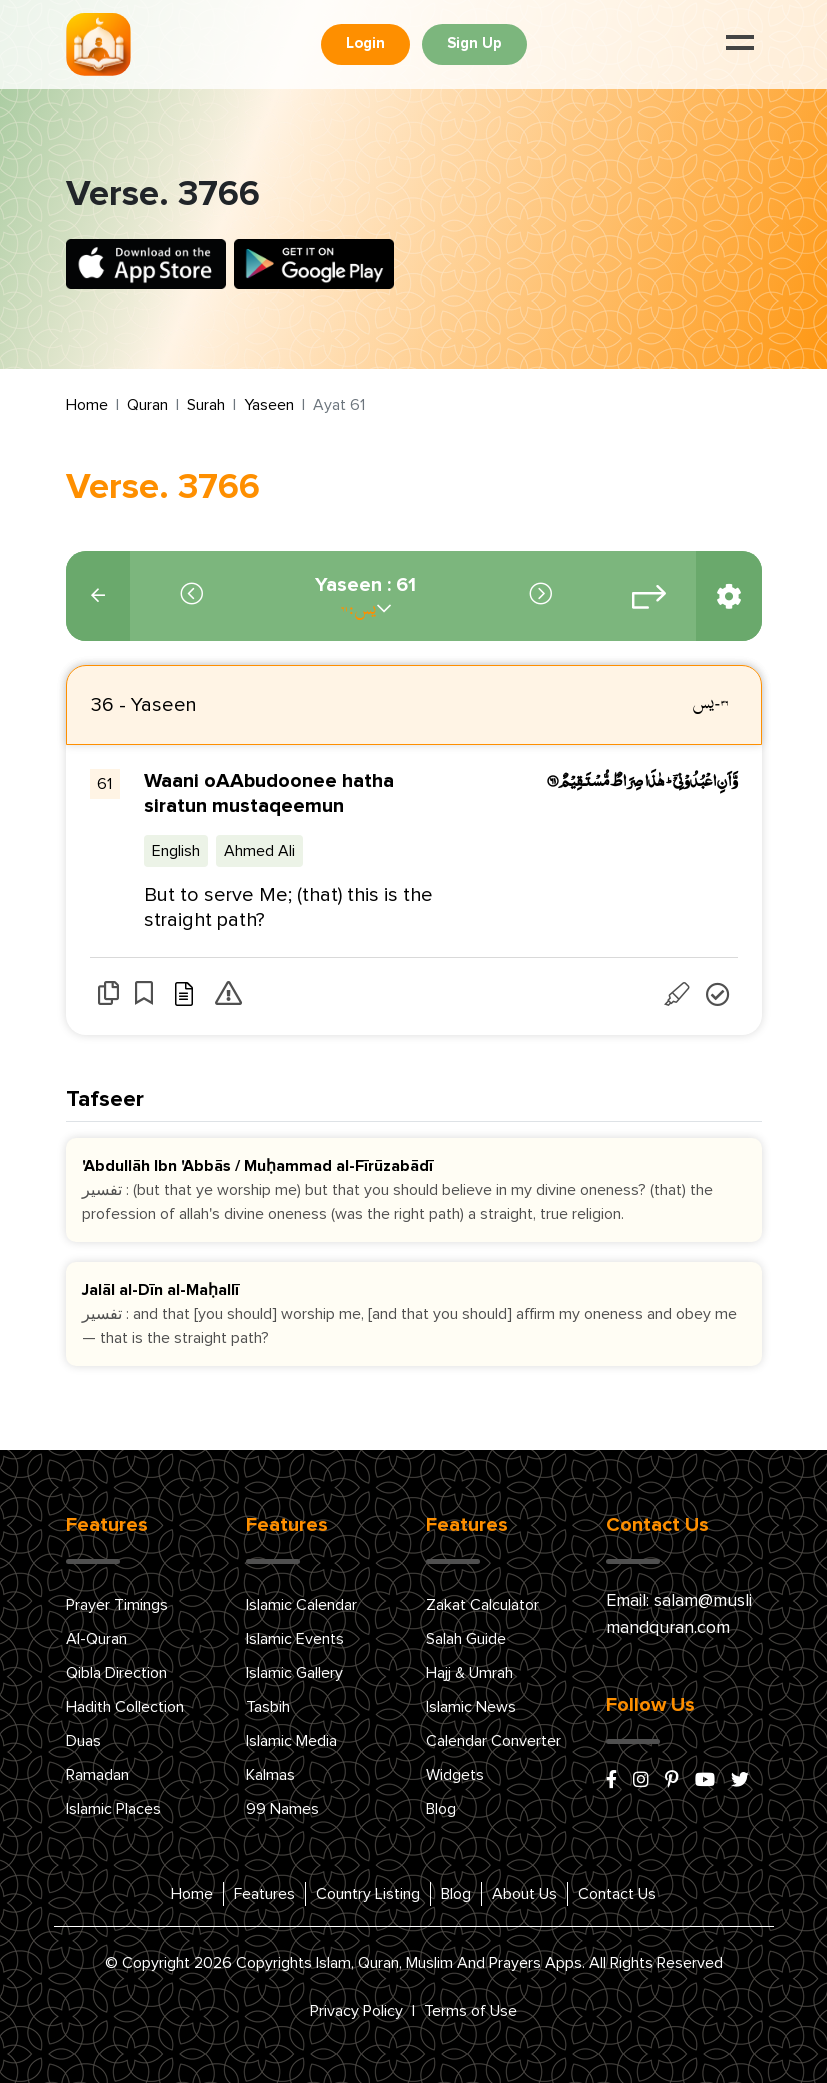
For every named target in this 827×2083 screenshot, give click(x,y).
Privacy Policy (356, 2011)
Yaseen (269, 405)
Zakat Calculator (482, 1605)
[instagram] (641, 1781)
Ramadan (97, 1775)
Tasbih (268, 1707)
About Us (524, 1894)
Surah (206, 405)
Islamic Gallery (294, 1673)
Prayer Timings (117, 1605)
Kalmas (270, 1775)
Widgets (455, 1775)
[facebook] (611, 1781)
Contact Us (617, 1894)
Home (87, 405)
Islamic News (471, 1707)
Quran (147, 405)
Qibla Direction (116, 1673)
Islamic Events (295, 1639)
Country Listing (368, 1894)
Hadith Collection (125, 1707)
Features (264, 1894)
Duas (83, 1741)
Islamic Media (291, 1741)
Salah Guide (466, 1639)
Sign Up (474, 43)
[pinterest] (672, 1781)
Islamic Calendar (301, 1605)
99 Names (282, 1809)
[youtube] (705, 1781)
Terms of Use (470, 2011)
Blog (441, 1809)
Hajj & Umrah (469, 1673)
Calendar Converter (493, 1741)
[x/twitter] (740, 1781)
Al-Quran (96, 1639)
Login (365, 43)
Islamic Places (113, 1809)
